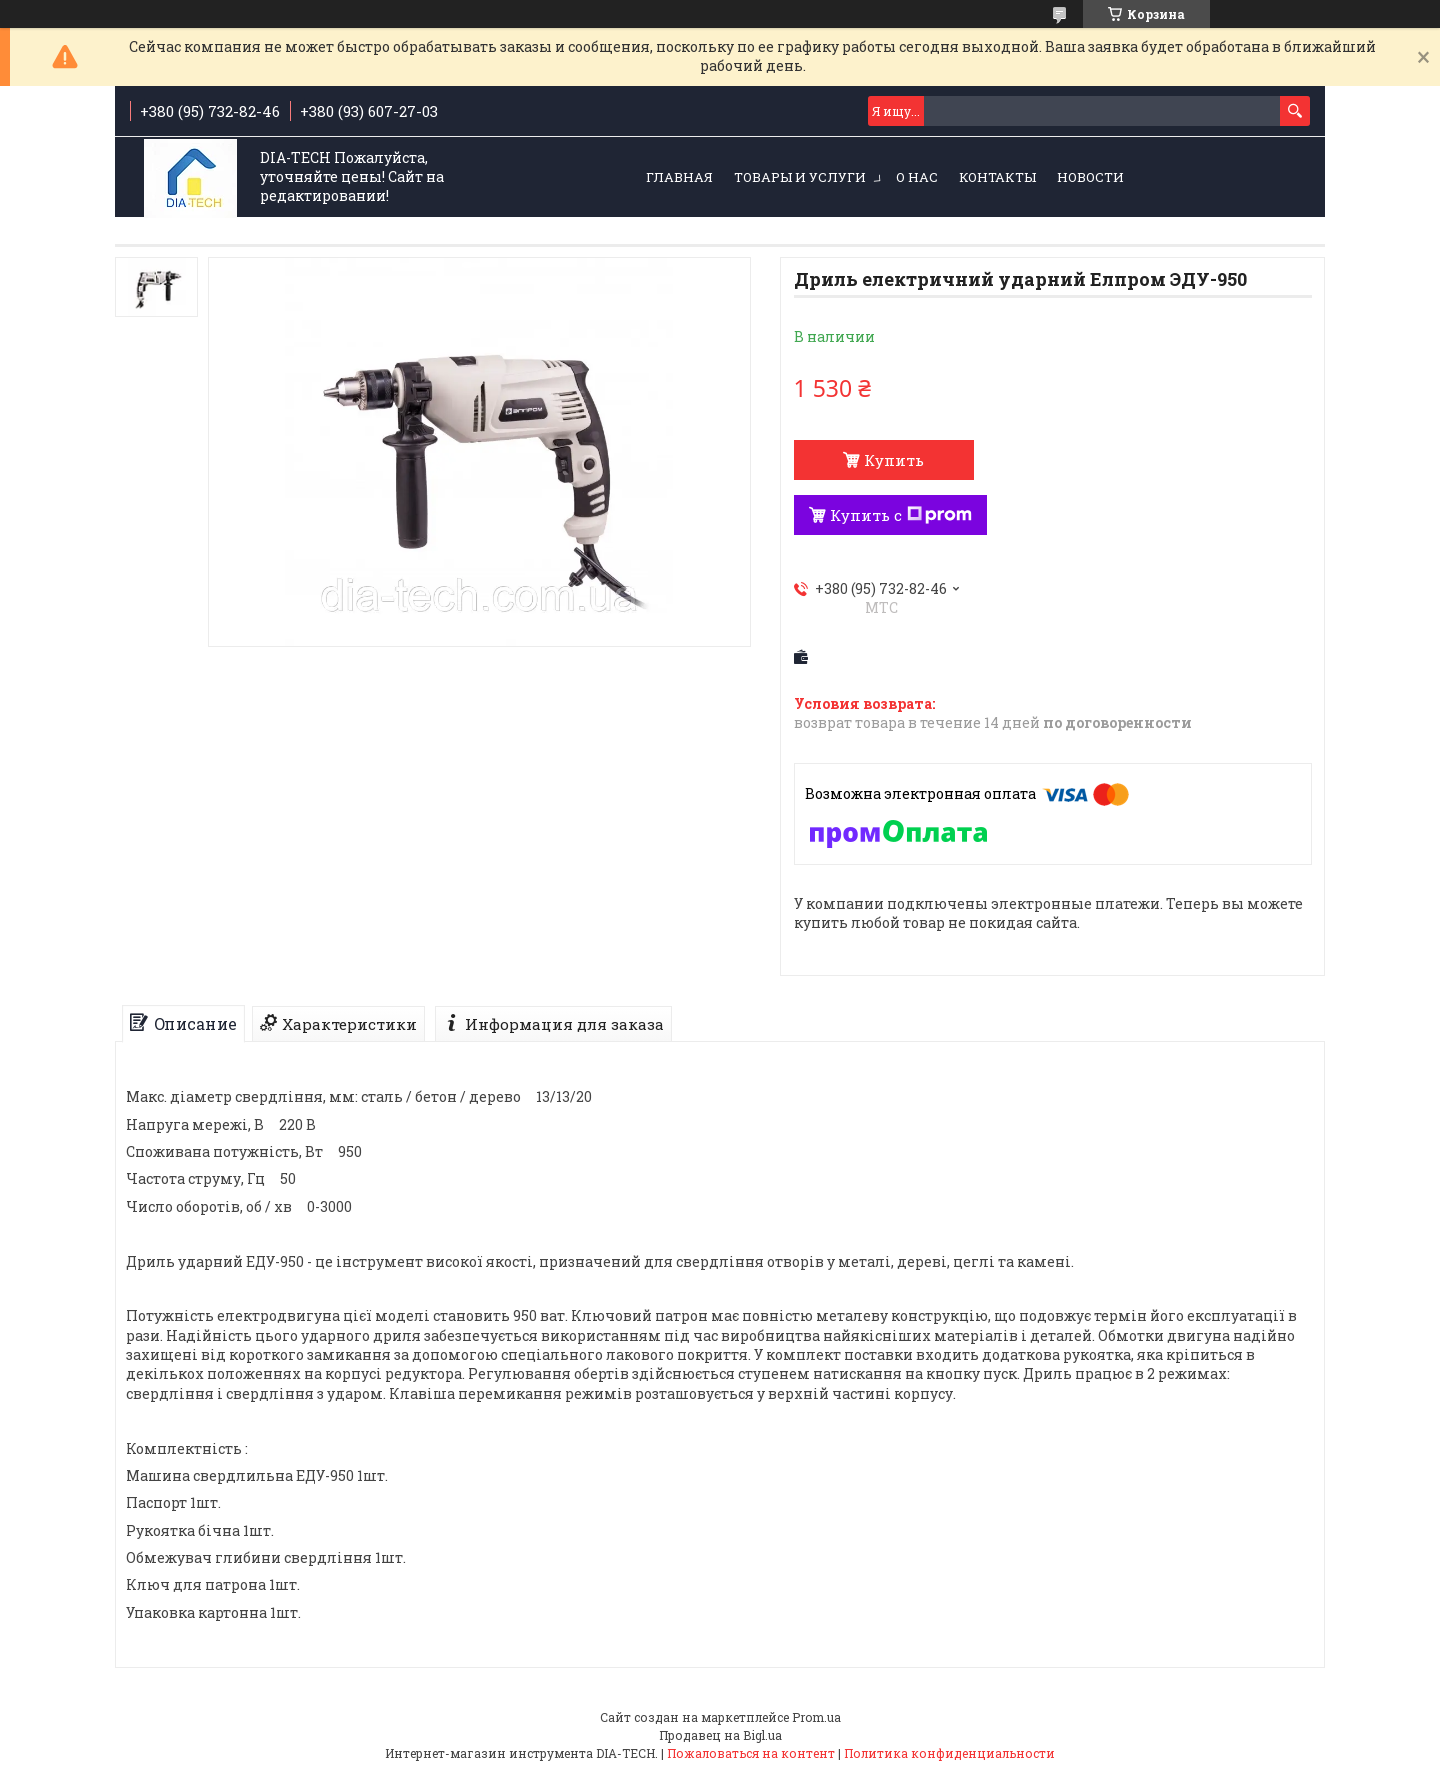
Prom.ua (816, 1717)
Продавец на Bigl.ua (720, 1735)
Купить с (901, 515)
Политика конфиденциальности (949, 1753)
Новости (1090, 177)
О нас (917, 177)
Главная (679, 177)
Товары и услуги (800, 177)
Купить (894, 460)
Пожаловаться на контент (751, 1753)
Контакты (997, 177)
